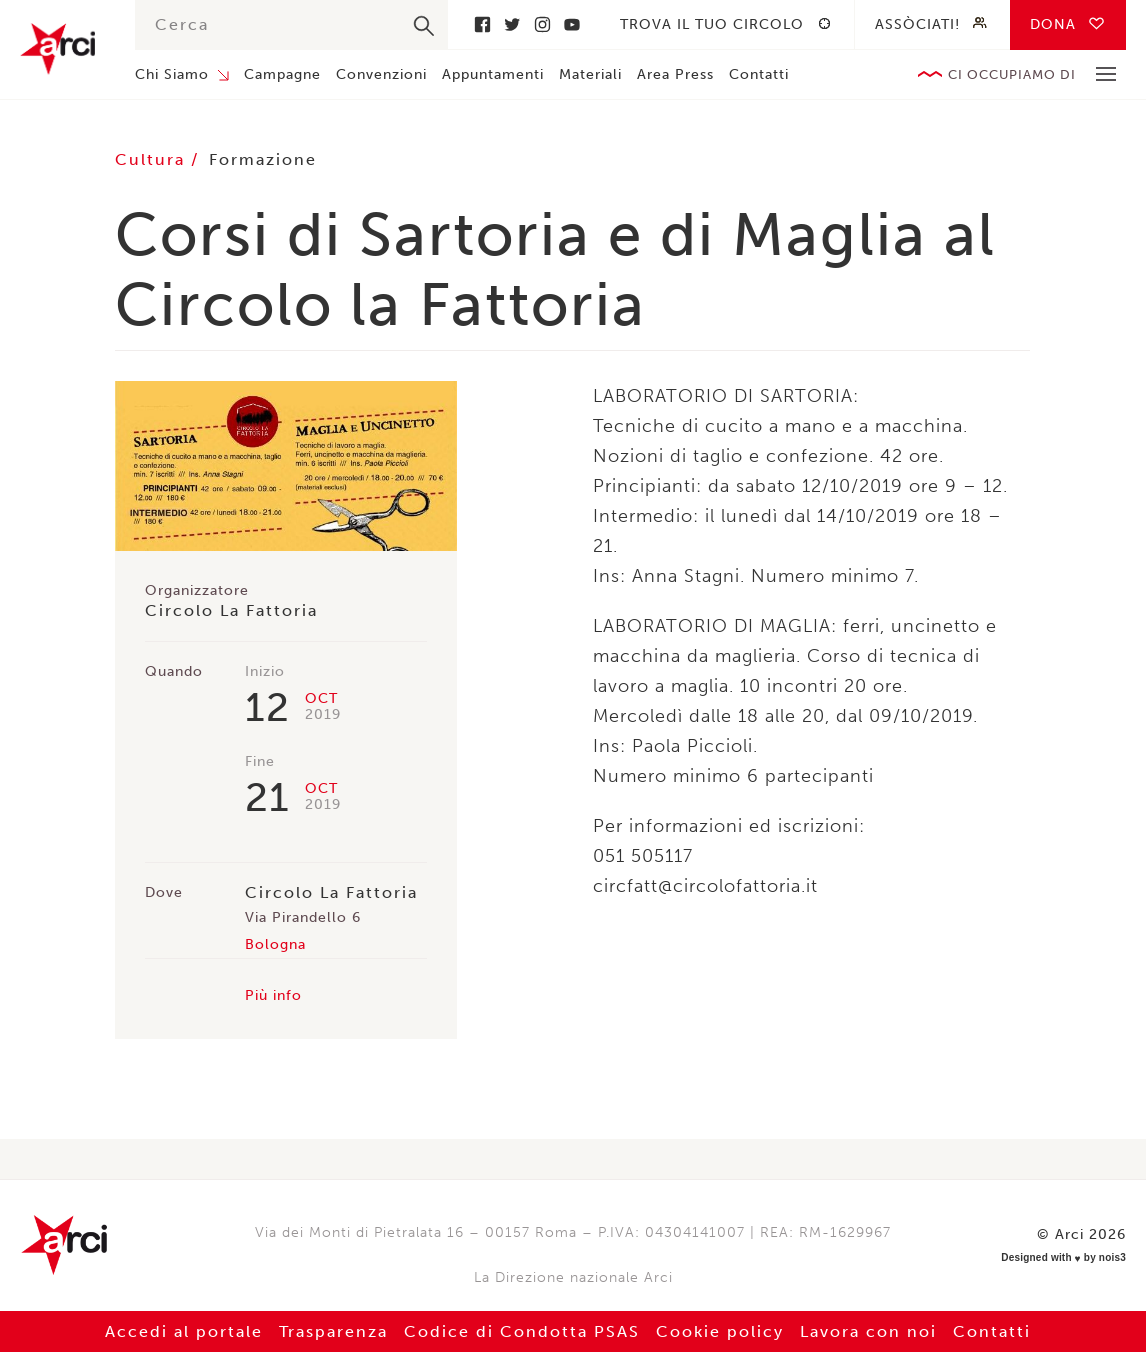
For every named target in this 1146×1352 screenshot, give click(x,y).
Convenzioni (381, 74)
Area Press (675, 74)
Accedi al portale (184, 1331)
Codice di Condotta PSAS (522, 1331)
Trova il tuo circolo (712, 24)
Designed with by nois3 (1063, 1258)
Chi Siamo (172, 74)
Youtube (572, 24)
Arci (57, 48)
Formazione (263, 159)
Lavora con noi (868, 1331)
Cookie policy (720, 1331)
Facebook (482, 24)
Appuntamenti (493, 74)
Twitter (512, 24)
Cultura (153, 159)
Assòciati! (917, 24)
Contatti (759, 74)
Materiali (590, 74)
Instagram (542, 24)
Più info (273, 995)
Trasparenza (333, 1331)
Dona (1053, 24)
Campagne (282, 74)
